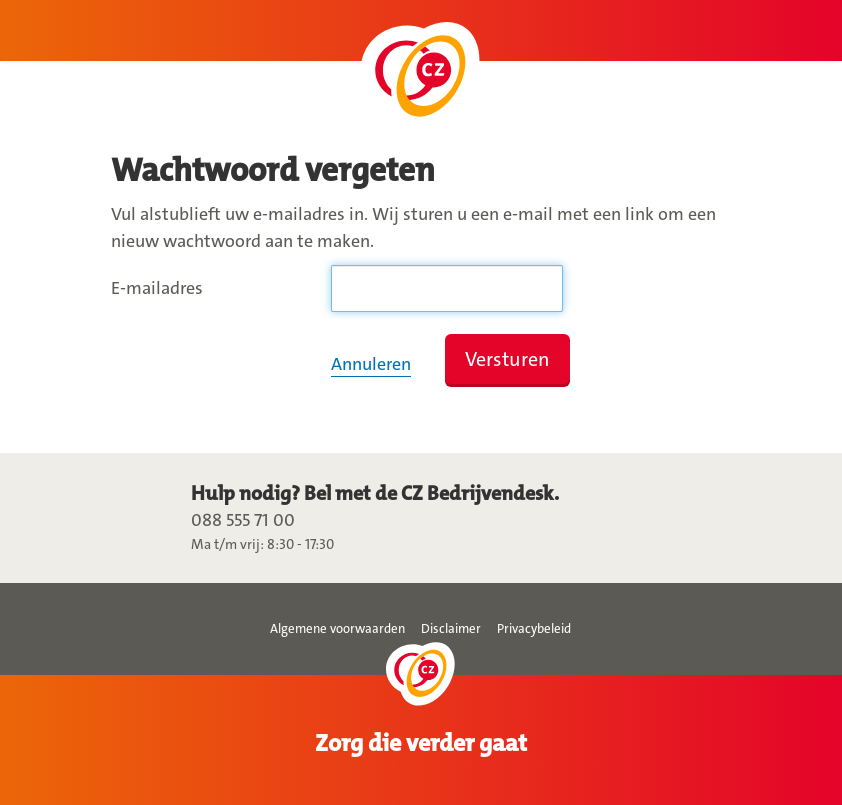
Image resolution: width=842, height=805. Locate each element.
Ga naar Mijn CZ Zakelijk (420, 77)
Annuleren (371, 364)
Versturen (507, 359)
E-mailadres (157, 287)
